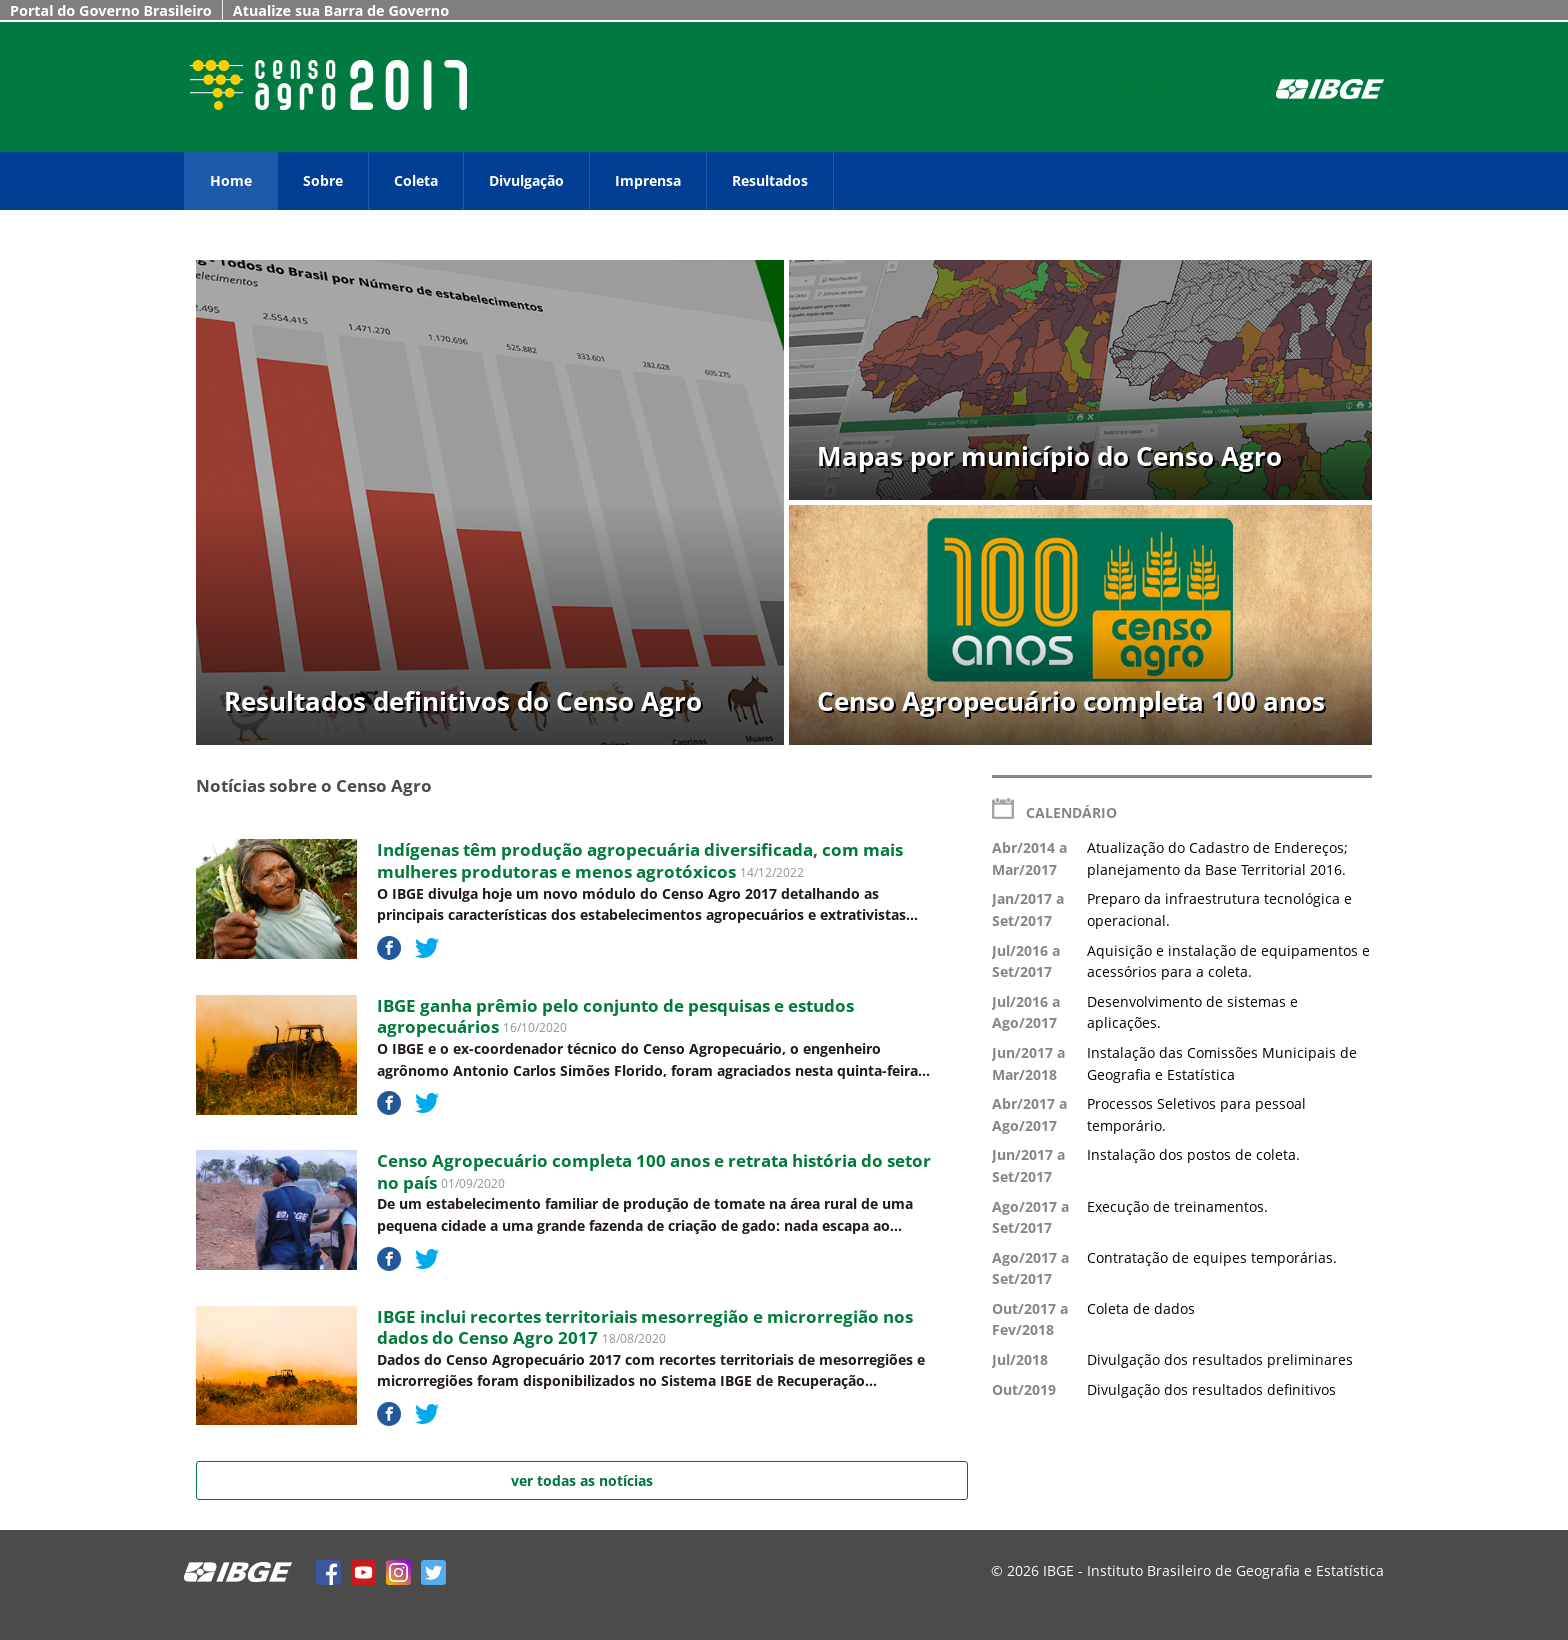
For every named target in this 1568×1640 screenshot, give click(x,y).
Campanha (1051, 84)
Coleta (416, 180)
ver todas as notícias (582, 1480)
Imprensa (648, 180)
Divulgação (526, 180)
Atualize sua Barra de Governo (341, 10)
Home (231, 180)
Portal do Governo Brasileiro (111, 10)
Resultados (770, 180)
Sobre (323, 180)
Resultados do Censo (1180, 84)
